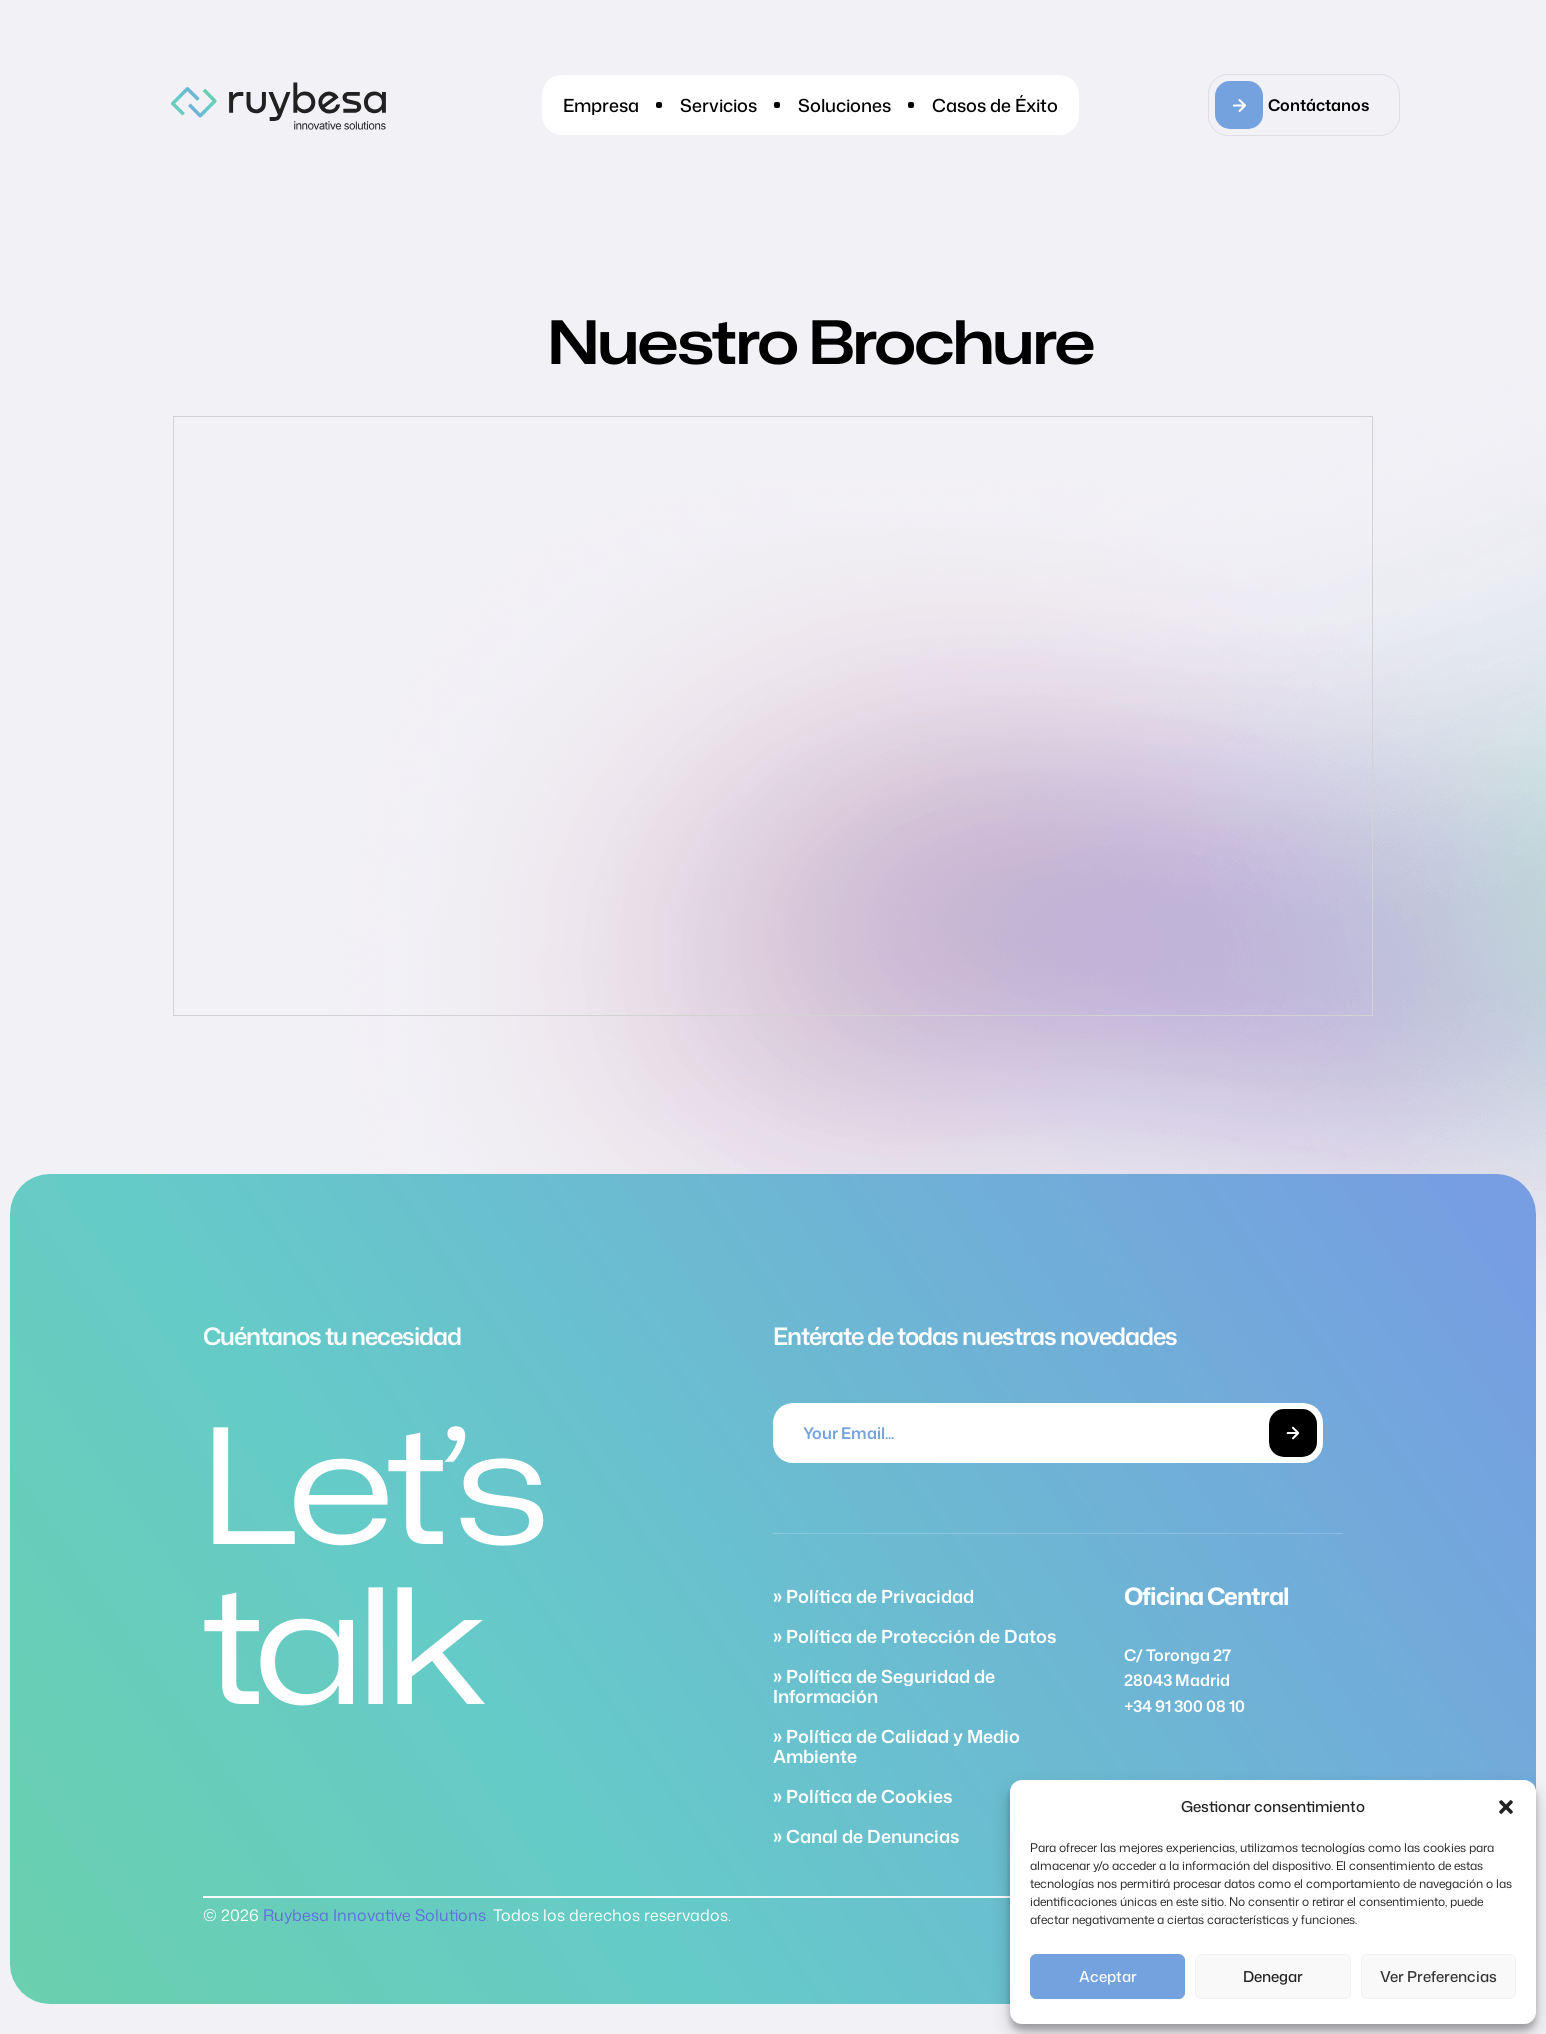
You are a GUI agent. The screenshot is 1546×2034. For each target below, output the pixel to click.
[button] (1506, 1807)
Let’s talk (373, 1562)
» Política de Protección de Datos (914, 1636)
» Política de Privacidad (873, 1596)
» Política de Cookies (862, 1796)
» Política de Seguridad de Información (884, 1686)
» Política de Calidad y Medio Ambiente (896, 1746)
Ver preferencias (1438, 1976)
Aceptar (1108, 1976)
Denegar (1273, 1976)
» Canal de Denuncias (866, 1836)
